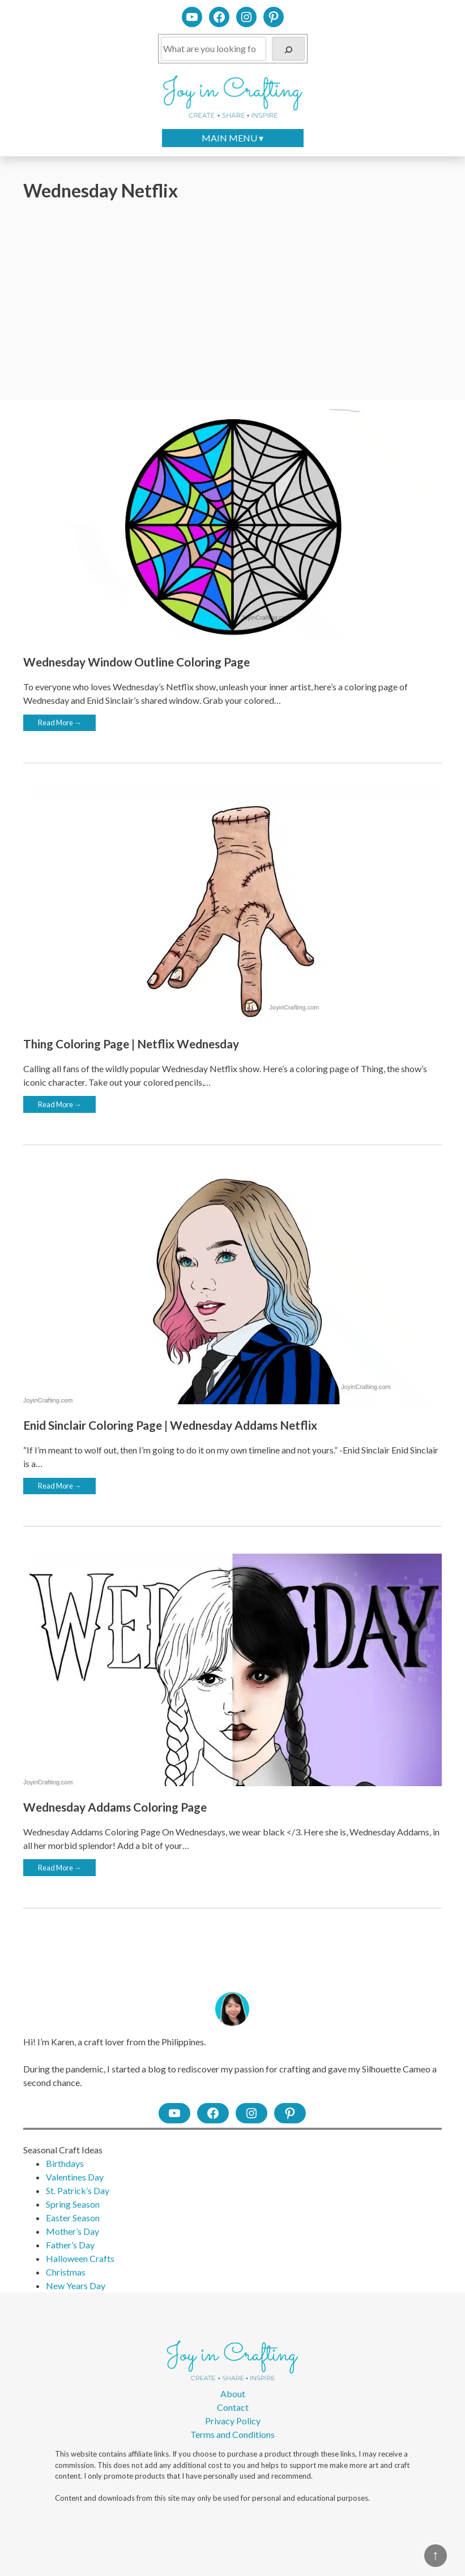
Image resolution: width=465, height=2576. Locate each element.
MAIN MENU (229, 137)
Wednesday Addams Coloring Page (115, 1807)
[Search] (288, 49)
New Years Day (75, 2285)
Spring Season (73, 2204)
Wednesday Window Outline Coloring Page (136, 662)
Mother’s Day (72, 2231)
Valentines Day (75, 2176)
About (232, 2393)
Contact (233, 2407)
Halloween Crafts (80, 2258)
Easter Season (73, 2217)
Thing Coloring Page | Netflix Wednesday (131, 1044)
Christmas (66, 2272)
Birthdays (65, 2163)
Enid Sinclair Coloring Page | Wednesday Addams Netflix (170, 1425)
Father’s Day (70, 2244)
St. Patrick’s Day (77, 2190)
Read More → (60, 722)
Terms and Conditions (232, 2434)
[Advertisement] (232, 301)
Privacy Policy (233, 2420)
